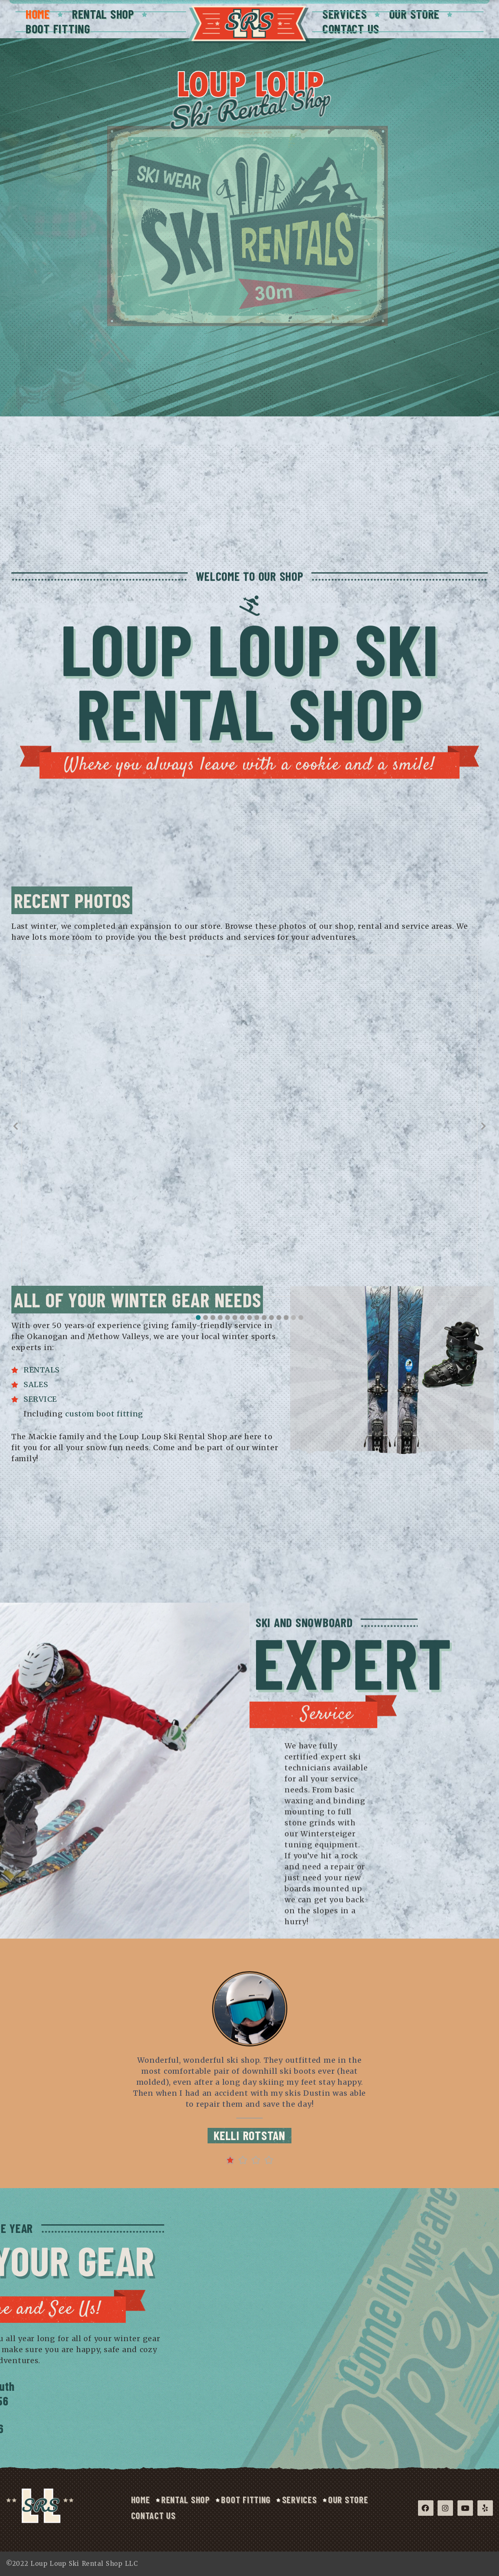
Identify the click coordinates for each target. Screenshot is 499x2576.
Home (38, 14)
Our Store (414, 14)
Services (344, 14)
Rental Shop (103, 14)
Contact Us (350, 28)
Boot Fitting (58, 28)
